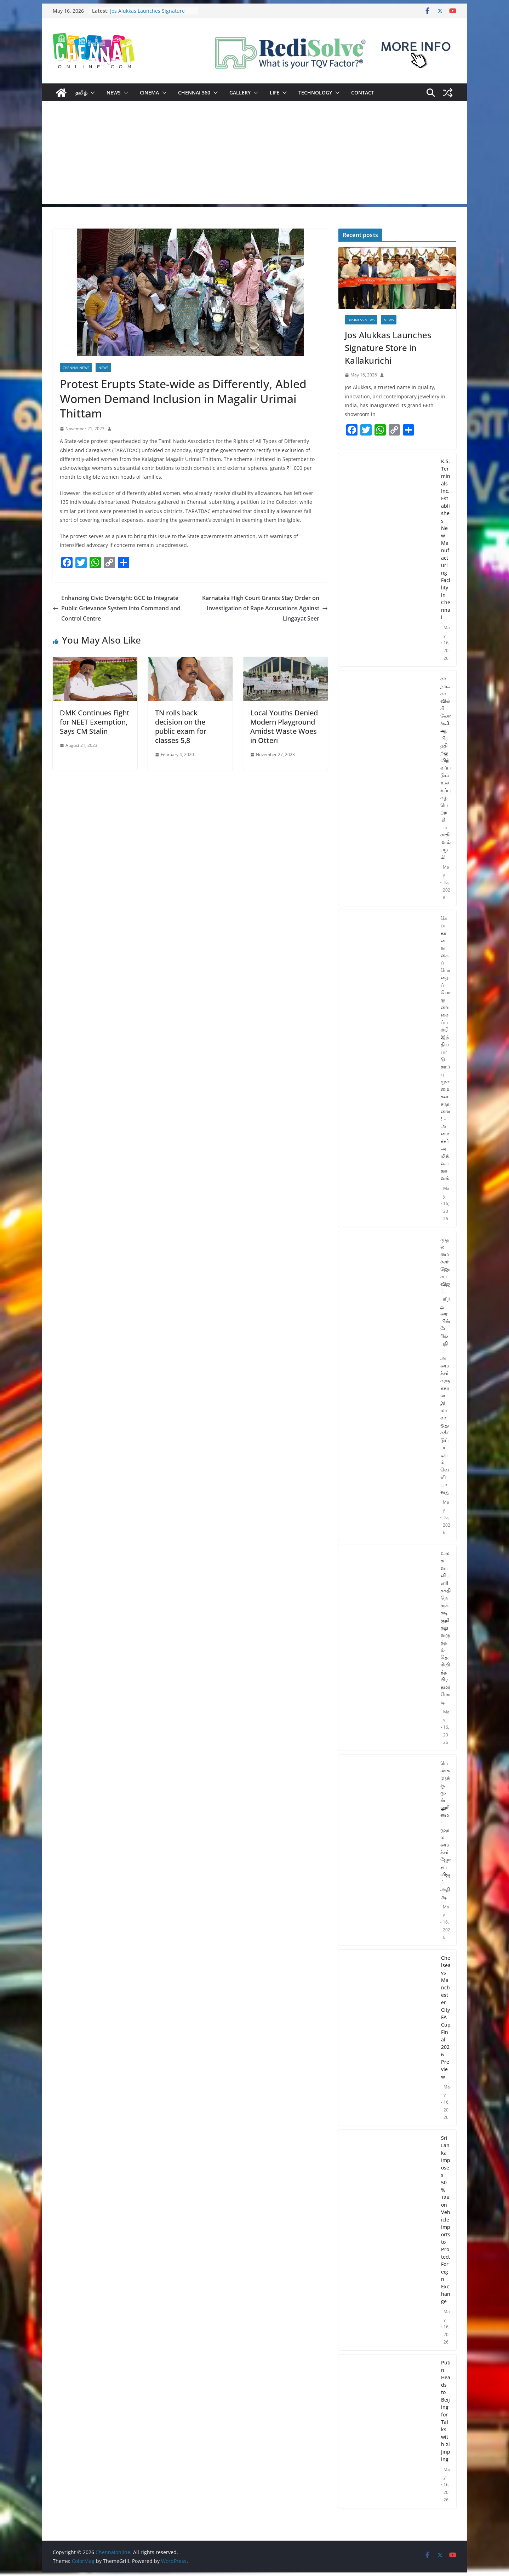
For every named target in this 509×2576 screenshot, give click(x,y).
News (114, 92)
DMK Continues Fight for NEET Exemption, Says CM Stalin (95, 722)
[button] (91, 93)
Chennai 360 (194, 92)
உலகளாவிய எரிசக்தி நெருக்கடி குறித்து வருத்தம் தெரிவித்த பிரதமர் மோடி (446, 1627)
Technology (315, 92)
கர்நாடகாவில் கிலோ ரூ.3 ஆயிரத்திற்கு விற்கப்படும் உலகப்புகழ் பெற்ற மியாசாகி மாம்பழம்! (445, 767)
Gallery (240, 92)
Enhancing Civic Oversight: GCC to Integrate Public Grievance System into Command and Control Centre (117, 608)
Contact (362, 92)
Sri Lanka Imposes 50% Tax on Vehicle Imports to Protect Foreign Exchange (445, 2219)
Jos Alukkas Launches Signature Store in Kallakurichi (147, 14)
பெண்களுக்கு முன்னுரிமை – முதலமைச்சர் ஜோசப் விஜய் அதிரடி (445, 1829)
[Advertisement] (254, 154)
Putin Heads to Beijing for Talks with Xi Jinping (446, 2410)
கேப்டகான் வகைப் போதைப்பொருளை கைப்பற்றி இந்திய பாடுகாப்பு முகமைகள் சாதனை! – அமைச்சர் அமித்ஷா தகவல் (446, 1048)
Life (274, 92)
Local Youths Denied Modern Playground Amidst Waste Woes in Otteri (284, 726)
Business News (361, 319)
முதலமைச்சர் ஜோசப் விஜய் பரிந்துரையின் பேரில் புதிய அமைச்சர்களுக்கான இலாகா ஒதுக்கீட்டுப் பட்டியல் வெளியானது (445, 1365)
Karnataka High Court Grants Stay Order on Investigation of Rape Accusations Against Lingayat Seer (265, 608)
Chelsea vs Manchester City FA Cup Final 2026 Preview (446, 2017)
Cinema (149, 92)
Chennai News (76, 367)
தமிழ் (81, 92)
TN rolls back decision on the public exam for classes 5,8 (180, 726)
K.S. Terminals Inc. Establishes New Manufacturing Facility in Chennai (445, 539)
